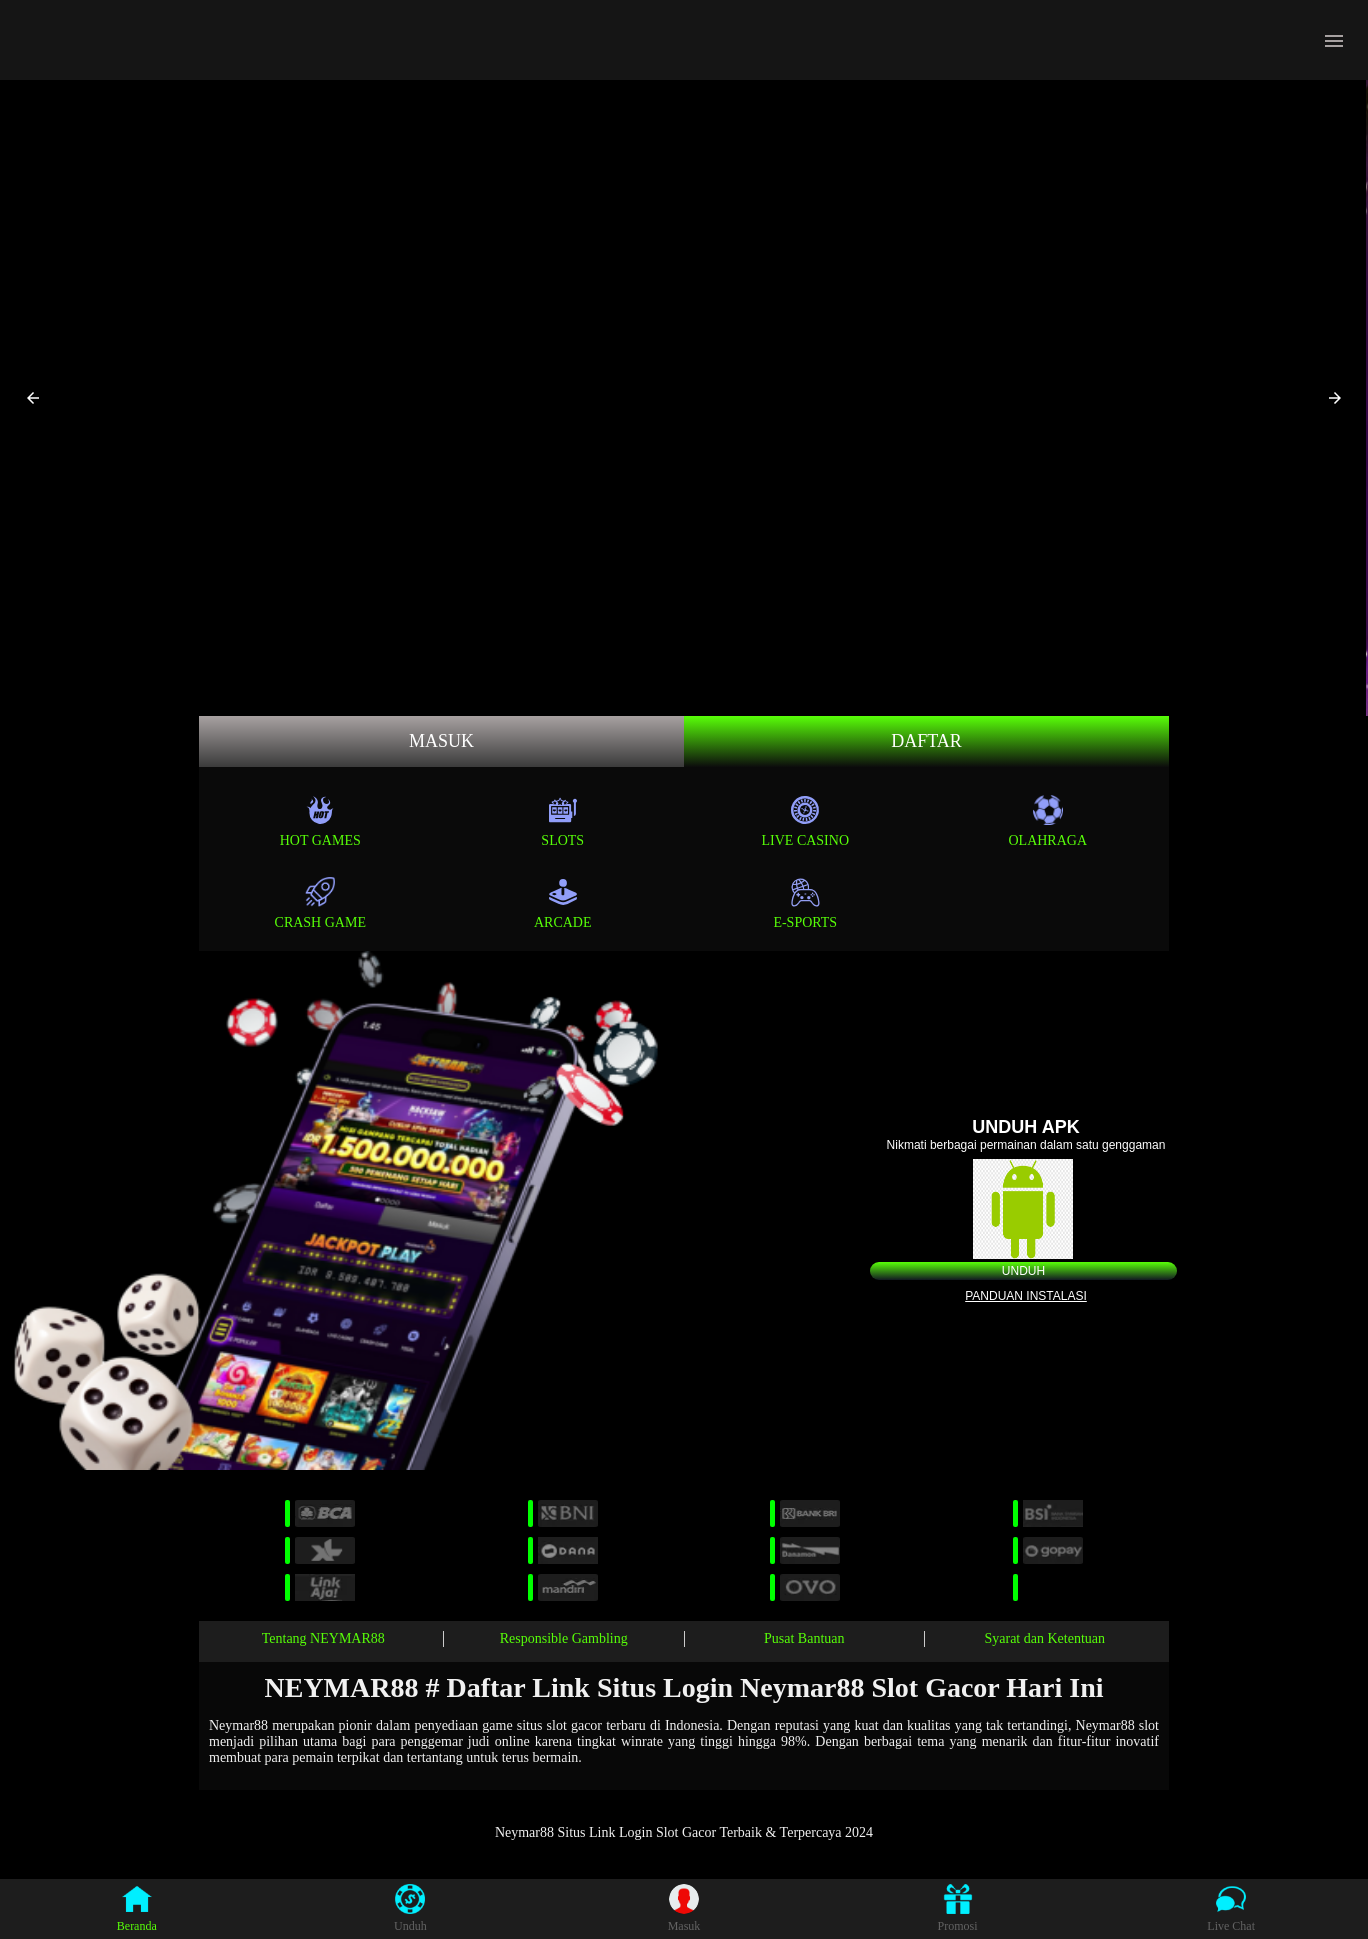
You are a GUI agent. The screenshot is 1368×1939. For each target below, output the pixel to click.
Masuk (684, 1908)
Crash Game (320, 903)
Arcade (563, 903)
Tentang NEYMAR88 (323, 1638)
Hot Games (320, 821)
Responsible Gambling (564, 1638)
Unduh (1023, 1271)
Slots (562, 821)
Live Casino (806, 821)
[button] (33, 398)
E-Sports (805, 903)
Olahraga (1047, 821)
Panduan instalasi (1026, 1296)
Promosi (958, 1908)
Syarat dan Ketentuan (1044, 1638)
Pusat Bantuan (804, 1638)
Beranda (137, 1908)
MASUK (441, 741)
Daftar (926, 741)
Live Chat (1231, 1908)
